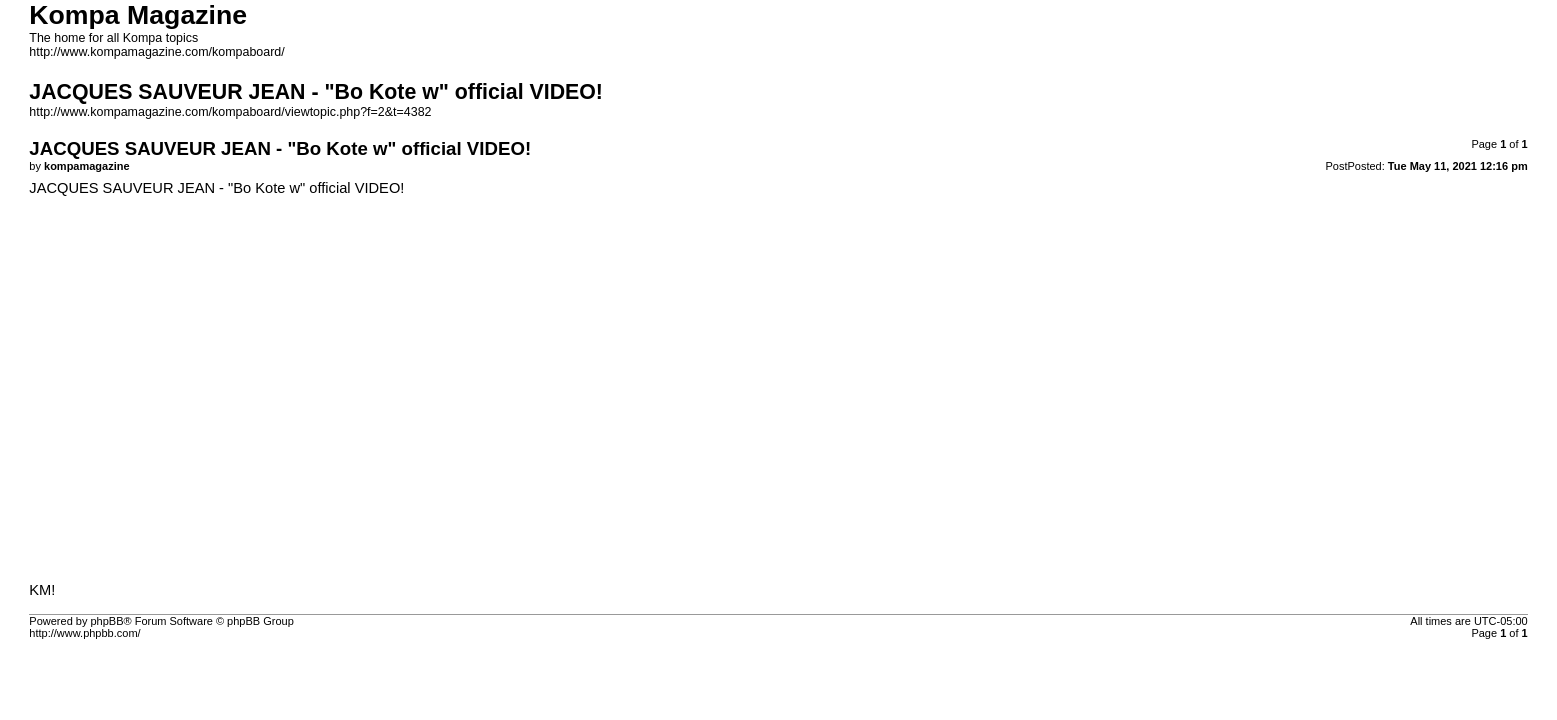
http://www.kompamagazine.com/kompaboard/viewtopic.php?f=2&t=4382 (230, 112)
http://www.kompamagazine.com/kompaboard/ (156, 52)
